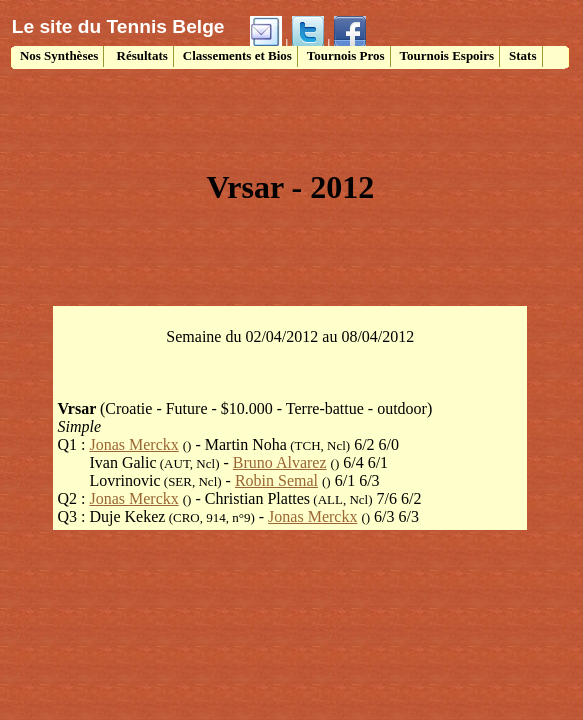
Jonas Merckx (133, 444)
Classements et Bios (237, 55)
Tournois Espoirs (447, 55)
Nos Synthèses (58, 55)
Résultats (140, 55)
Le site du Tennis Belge (118, 26)
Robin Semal (276, 480)
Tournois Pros (346, 55)
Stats (522, 55)
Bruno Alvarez (280, 462)
